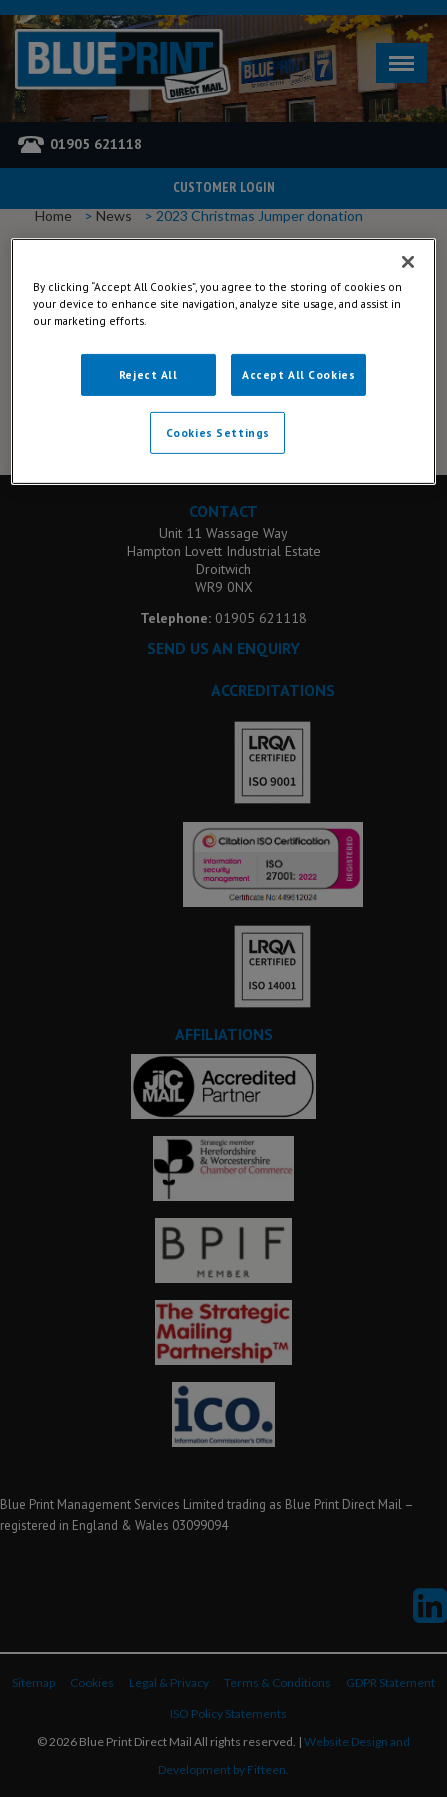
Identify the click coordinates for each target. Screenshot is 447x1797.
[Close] (408, 261)
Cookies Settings (218, 432)
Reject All (148, 374)
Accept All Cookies (298, 374)
